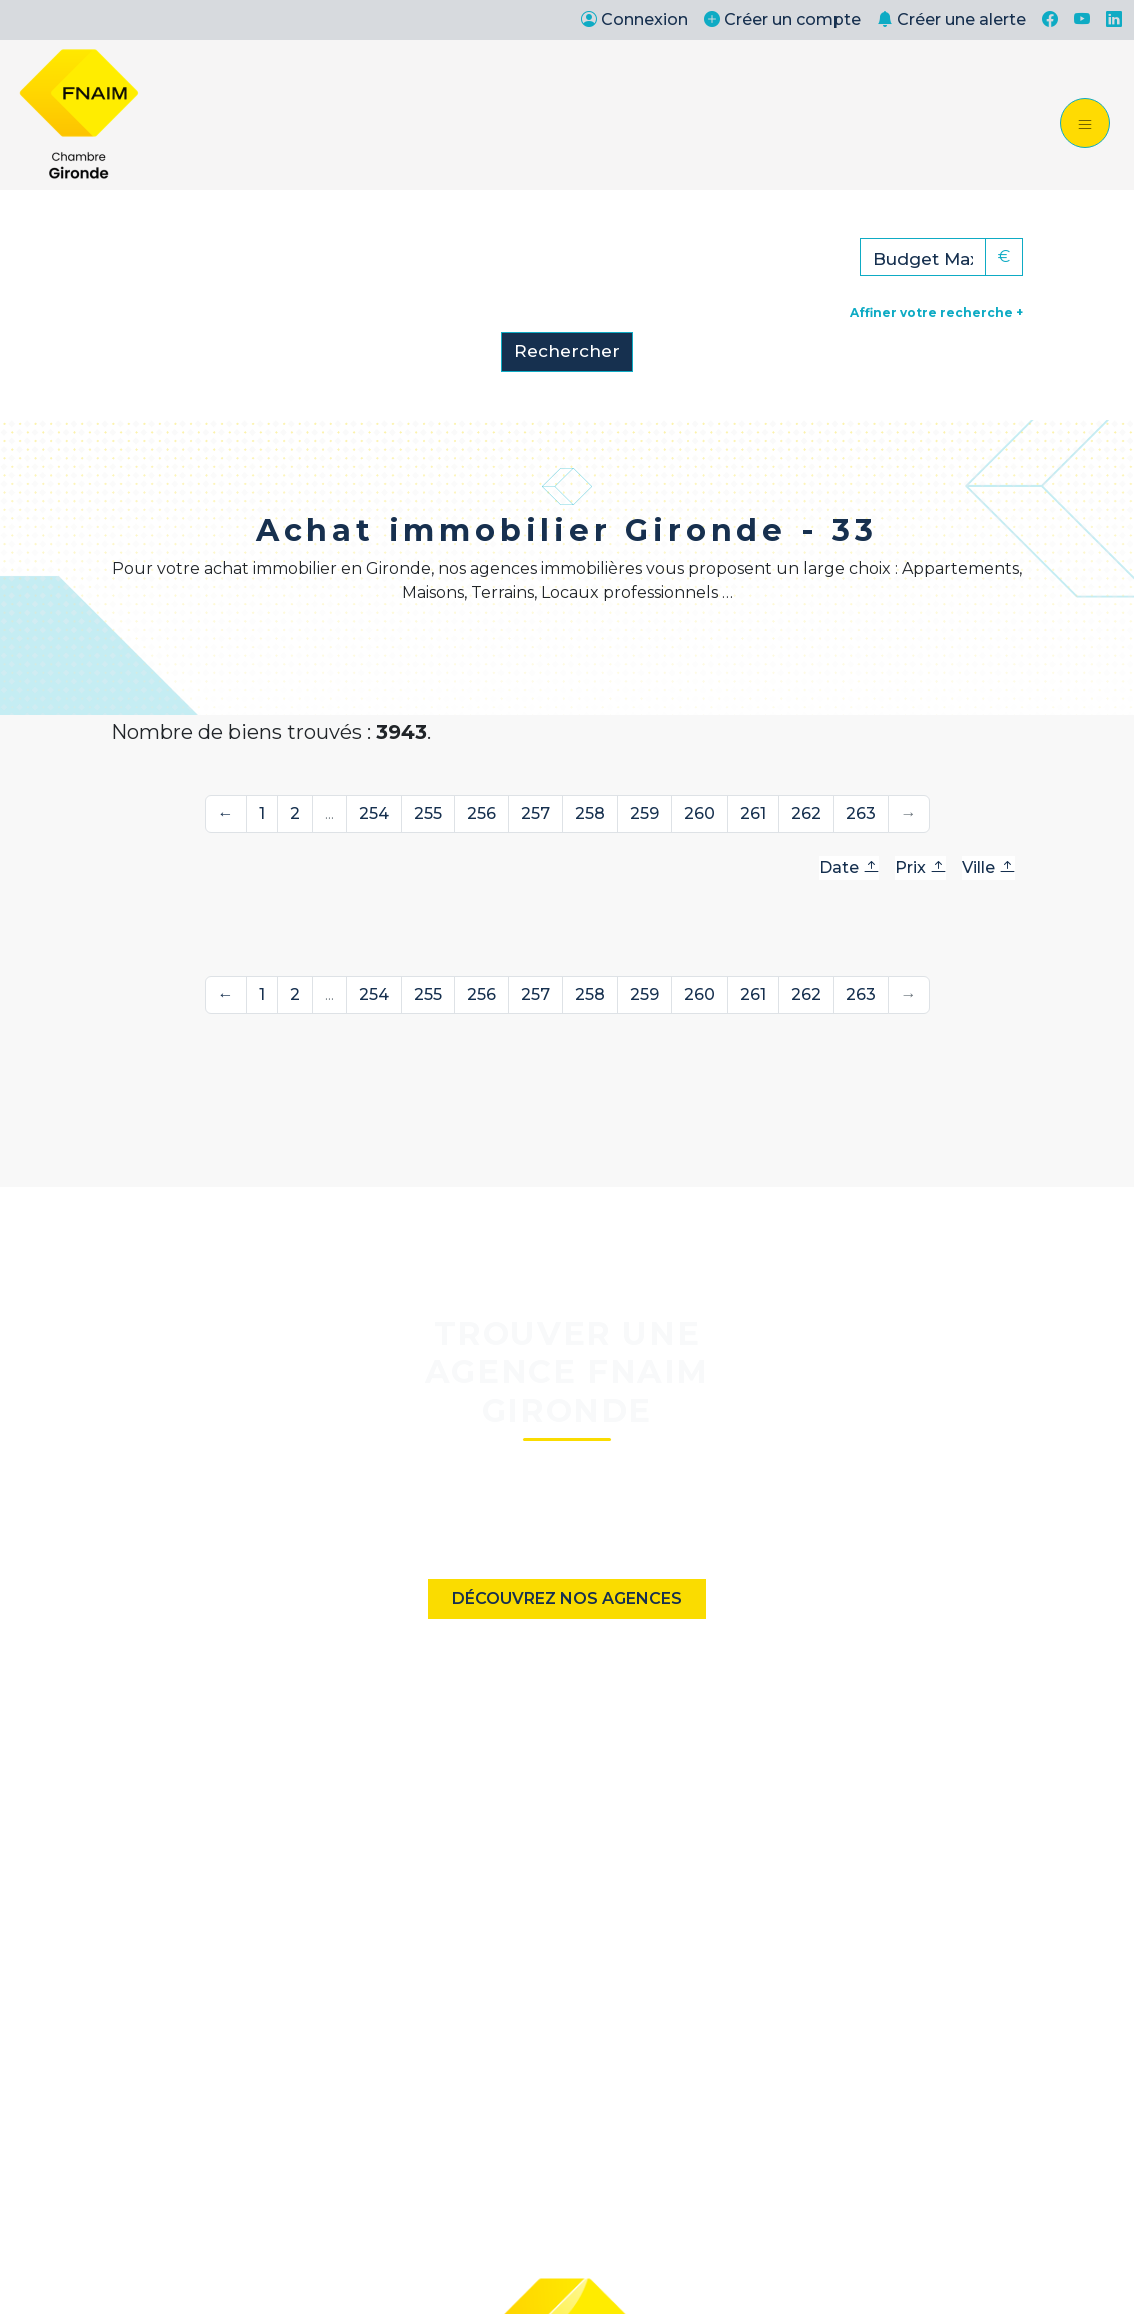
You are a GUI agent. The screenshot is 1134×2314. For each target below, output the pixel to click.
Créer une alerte (951, 19)
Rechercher (567, 351)
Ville (988, 867)
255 (428, 813)
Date (849, 867)
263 (861, 813)
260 (699, 813)
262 (806, 813)
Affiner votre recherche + (936, 312)
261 (753, 813)
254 (374, 813)
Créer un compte (782, 19)
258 (590, 813)
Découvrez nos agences (567, 1598)
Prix (920, 867)
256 (481, 813)
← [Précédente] (226, 813)
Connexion (634, 19)
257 (535, 813)
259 (644, 813)
